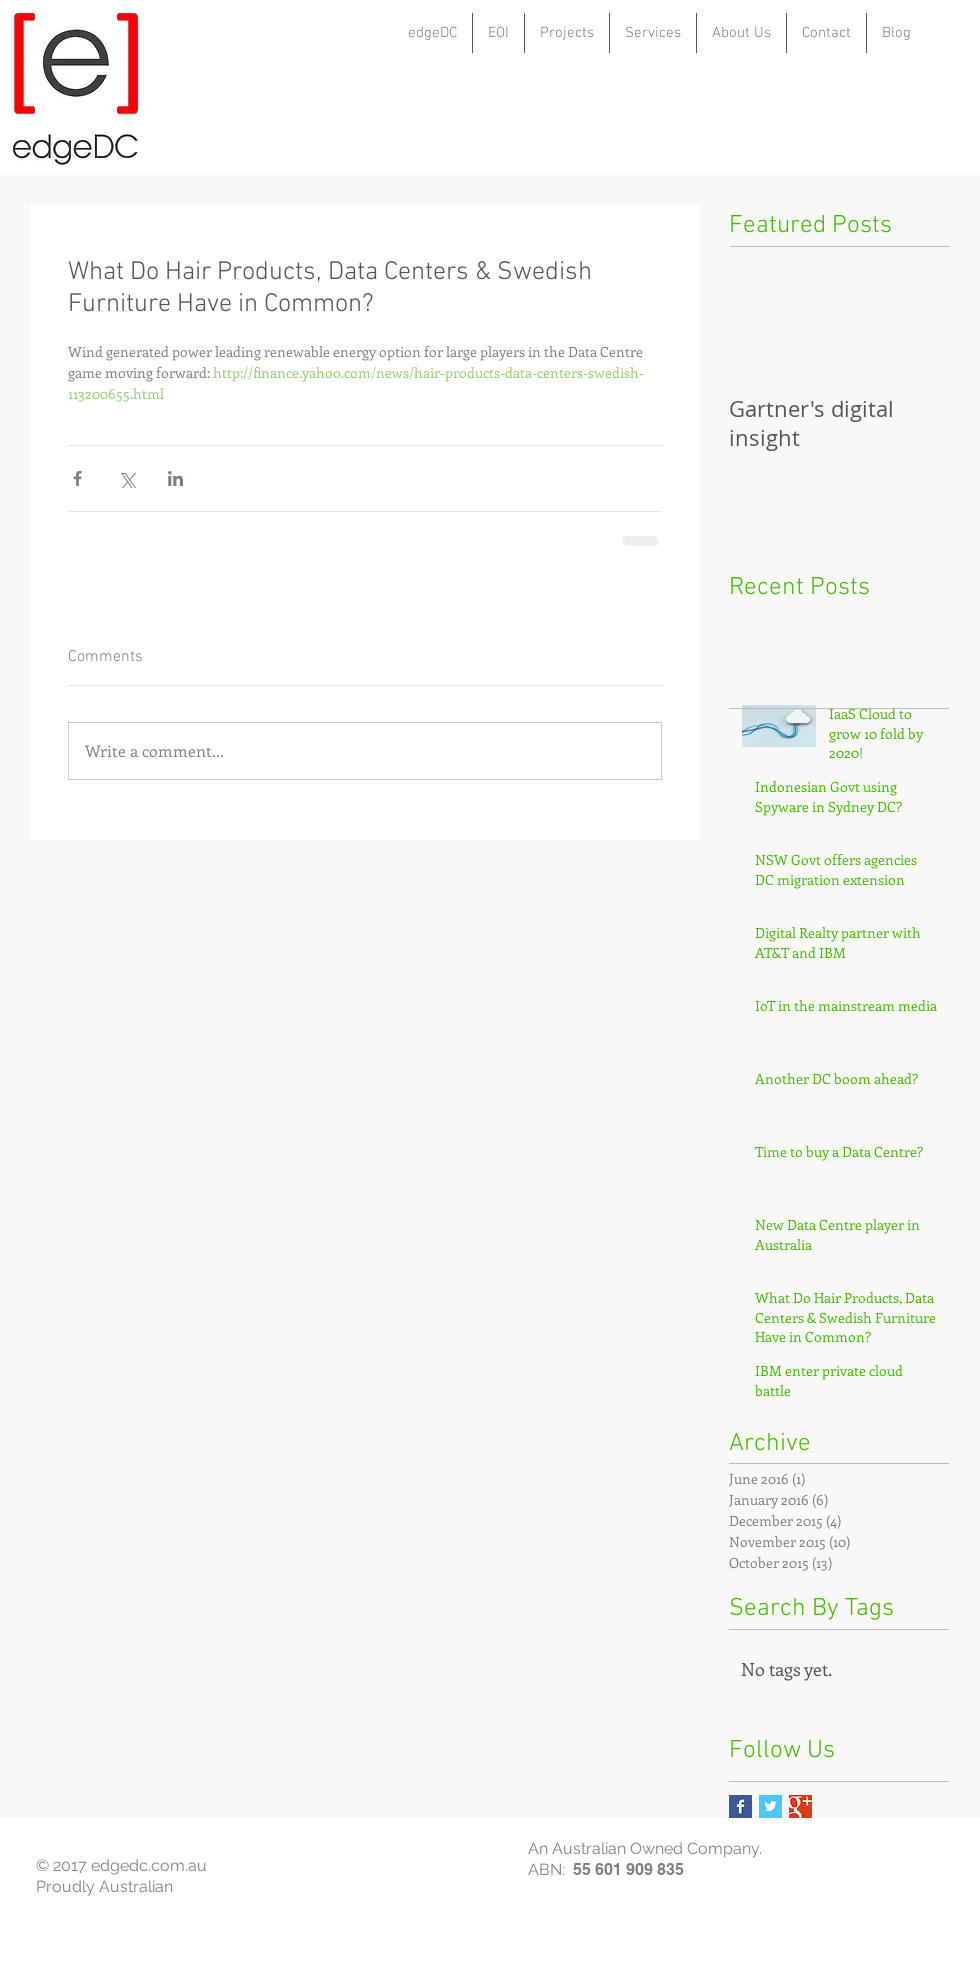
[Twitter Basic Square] (770, 1806)
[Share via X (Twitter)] (126, 478)
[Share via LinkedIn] (175, 478)
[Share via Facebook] (77, 478)
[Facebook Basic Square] (740, 1806)
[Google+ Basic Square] (800, 1806)
